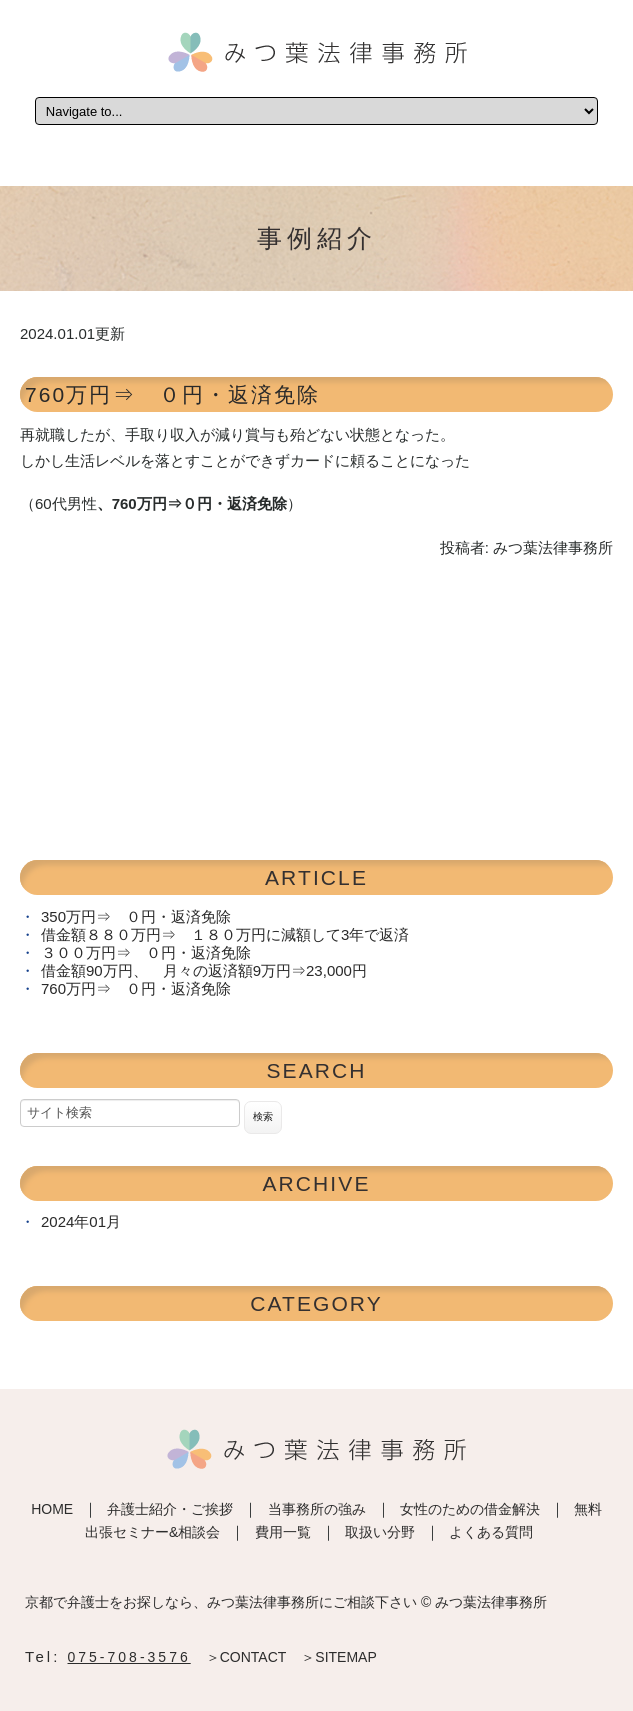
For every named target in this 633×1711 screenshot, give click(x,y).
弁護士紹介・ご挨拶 (170, 1509)
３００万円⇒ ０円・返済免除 (146, 952)
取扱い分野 (380, 1532)
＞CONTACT (246, 1657)
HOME (52, 1509)
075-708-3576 (129, 1657)
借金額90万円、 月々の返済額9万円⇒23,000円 (204, 970)
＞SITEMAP (338, 1657)
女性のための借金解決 (470, 1509)
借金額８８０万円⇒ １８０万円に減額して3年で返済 (225, 934)
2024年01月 (81, 1221)
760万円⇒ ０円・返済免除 (172, 394)
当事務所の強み (317, 1509)
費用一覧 (283, 1532)
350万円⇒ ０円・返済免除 (136, 916)
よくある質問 (491, 1532)
